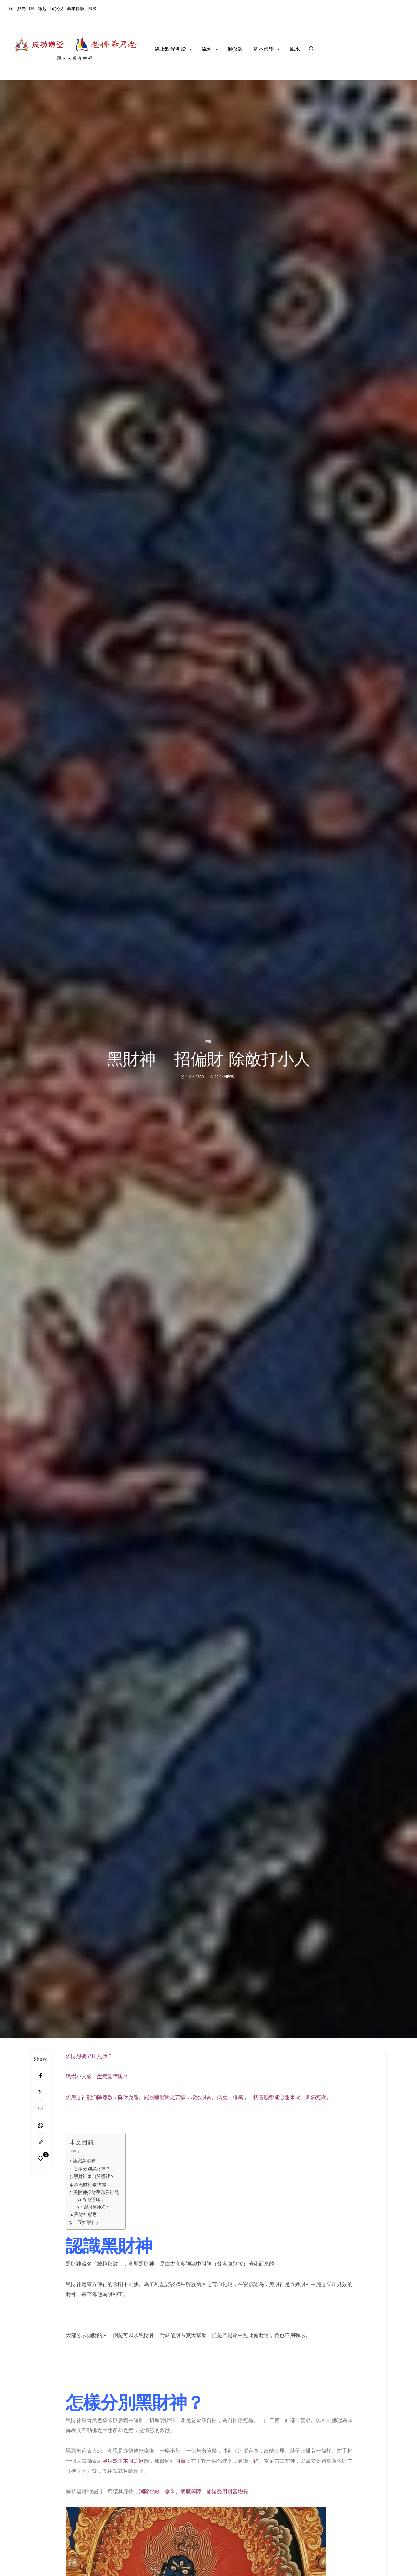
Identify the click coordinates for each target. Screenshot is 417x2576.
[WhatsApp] (41, 2125)
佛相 (208, 1041)
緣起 (42, 8)
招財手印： (94, 2199)
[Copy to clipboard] (41, 2142)
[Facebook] (41, 2075)
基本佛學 (75, 8)
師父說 (56, 8)
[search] (312, 49)
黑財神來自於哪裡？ (94, 2176)
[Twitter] (41, 2092)
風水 (92, 8)
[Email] (41, 2109)
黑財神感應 (85, 2214)
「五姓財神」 (86, 2222)
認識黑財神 (84, 2160)
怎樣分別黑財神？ (92, 2168)
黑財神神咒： (96, 2206)
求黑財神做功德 (90, 2184)
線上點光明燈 (21, 8)
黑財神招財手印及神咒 (96, 2192)
